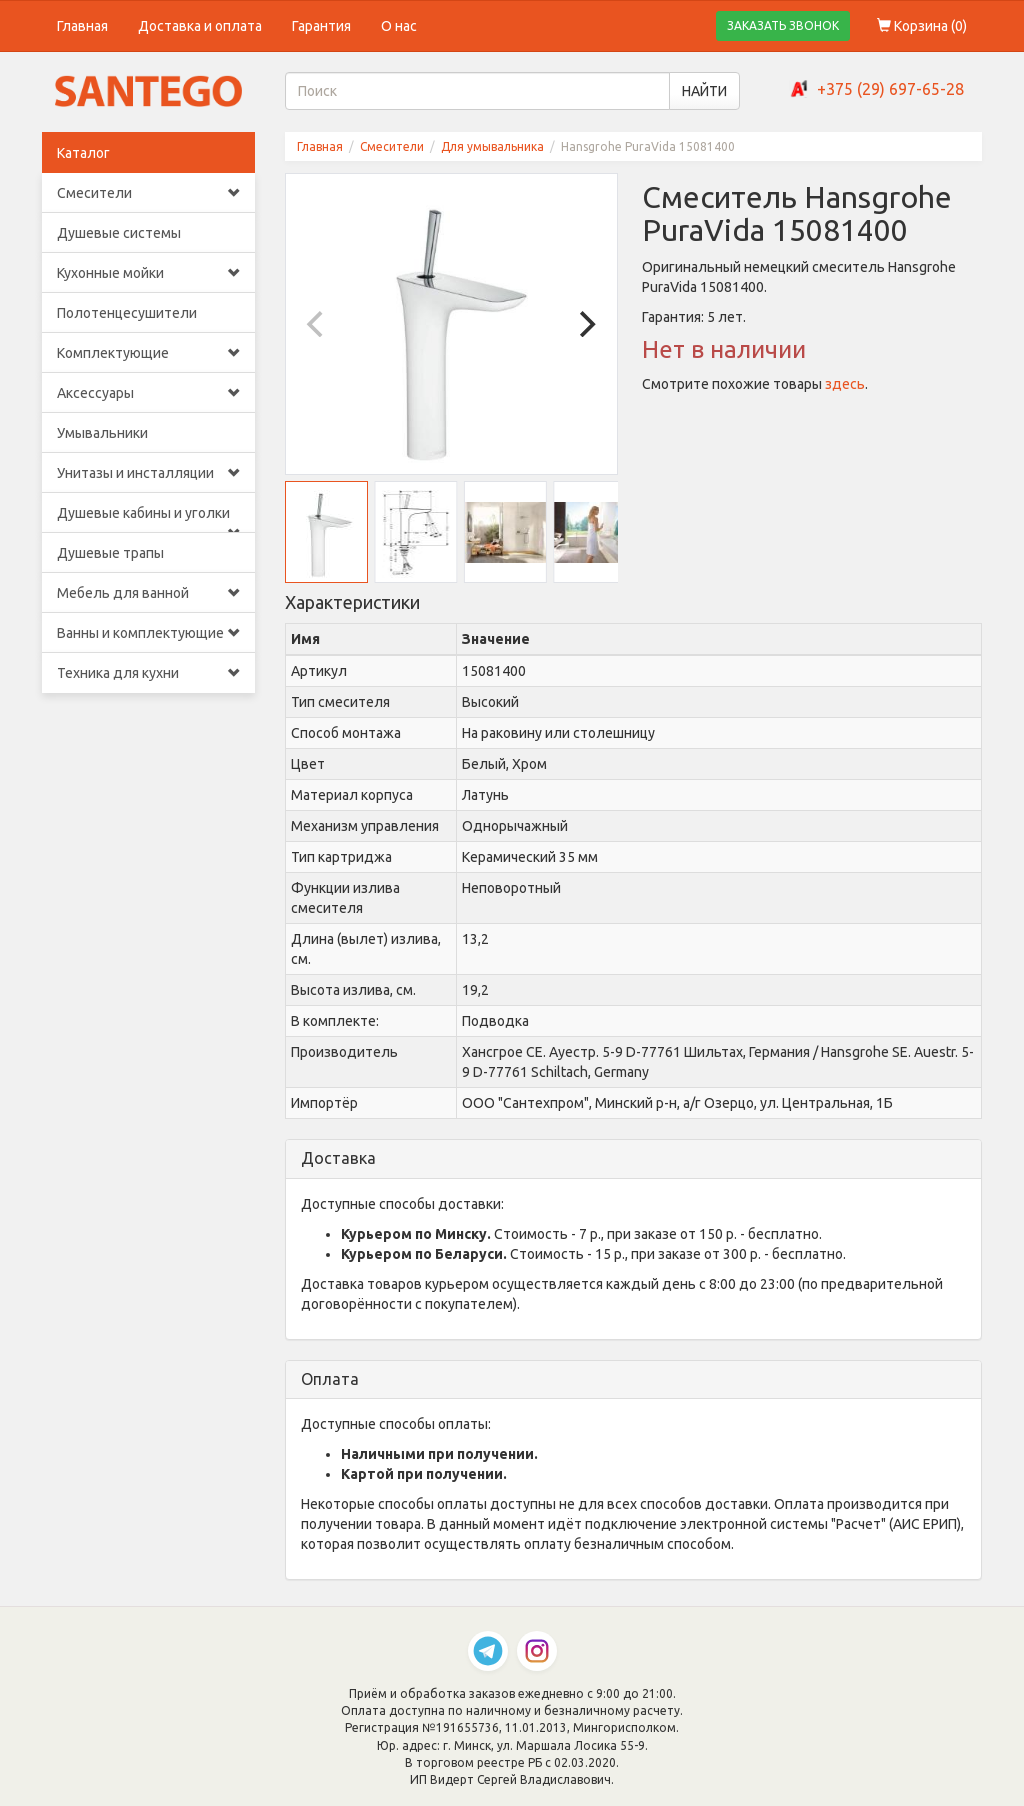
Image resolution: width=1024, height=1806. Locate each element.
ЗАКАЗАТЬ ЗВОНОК (783, 25)
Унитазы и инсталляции (148, 473)
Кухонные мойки (148, 273)
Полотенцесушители (127, 313)
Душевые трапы (110, 553)
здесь (845, 384)
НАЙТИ (704, 91)
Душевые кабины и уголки (148, 519)
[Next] (585, 324)
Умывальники (102, 433)
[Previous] (318, 324)
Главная (82, 26)
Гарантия (321, 26)
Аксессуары (148, 393)
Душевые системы (119, 233)
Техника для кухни (148, 673)
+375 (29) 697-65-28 (890, 89)
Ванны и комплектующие (148, 633)
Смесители (148, 193)
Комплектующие (148, 353)
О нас (399, 26)
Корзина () (922, 26)
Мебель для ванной (148, 593)
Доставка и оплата (200, 26)
